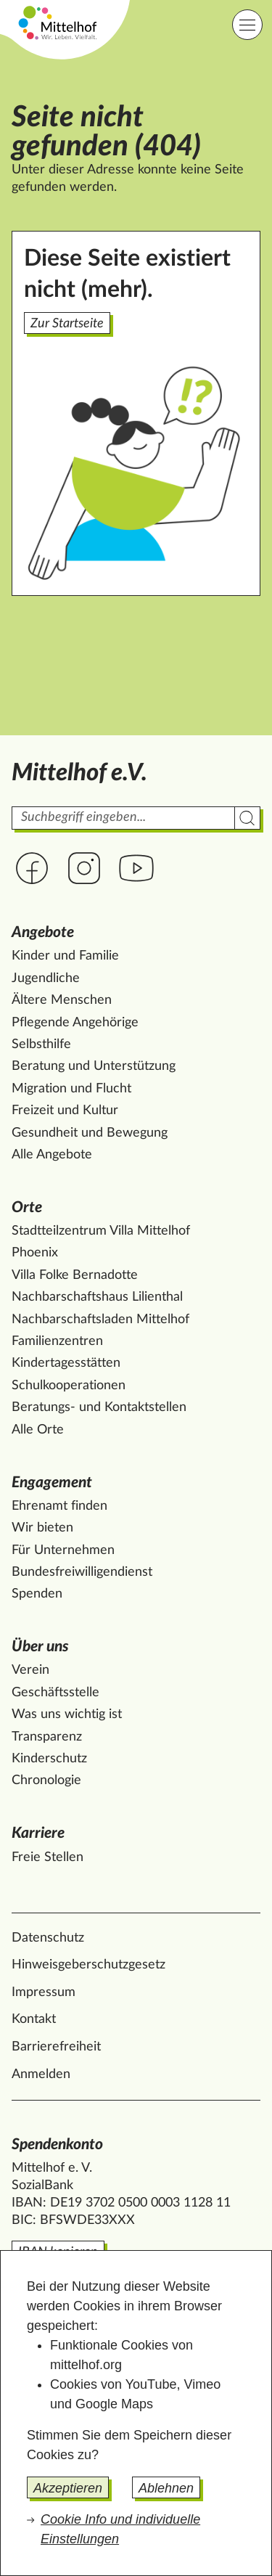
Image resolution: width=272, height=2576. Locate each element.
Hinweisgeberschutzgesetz (88, 1964)
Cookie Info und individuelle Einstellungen (120, 2529)
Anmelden (41, 2074)
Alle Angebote (52, 1154)
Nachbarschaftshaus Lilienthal (97, 1297)
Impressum (43, 1992)
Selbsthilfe (41, 1044)
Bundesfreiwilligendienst (82, 1572)
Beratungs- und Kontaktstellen (99, 1407)
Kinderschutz (49, 1758)
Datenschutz (48, 1938)
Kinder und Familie (65, 955)
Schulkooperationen (68, 1385)
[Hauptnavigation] (247, 24)
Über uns (40, 1646)
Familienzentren (57, 1341)
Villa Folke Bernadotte (75, 1275)
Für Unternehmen (63, 1550)
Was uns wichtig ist (67, 1714)
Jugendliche (46, 978)
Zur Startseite (67, 323)
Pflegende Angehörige (75, 1022)
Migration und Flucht (71, 1088)
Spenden (37, 1593)
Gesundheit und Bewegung (90, 1133)
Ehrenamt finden (59, 1506)
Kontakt (34, 2019)
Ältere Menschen (62, 1000)
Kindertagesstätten (66, 1363)
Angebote (43, 932)
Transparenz (47, 1736)
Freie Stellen (47, 1857)
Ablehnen (166, 2488)
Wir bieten (42, 1527)
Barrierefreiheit (56, 2046)
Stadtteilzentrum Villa (101, 1231)
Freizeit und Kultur (65, 1110)
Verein (30, 1670)
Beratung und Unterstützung (94, 1066)
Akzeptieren (67, 2488)
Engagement (52, 1482)
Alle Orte (38, 1429)
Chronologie (46, 1780)
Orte (27, 1207)
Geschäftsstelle (55, 1692)
